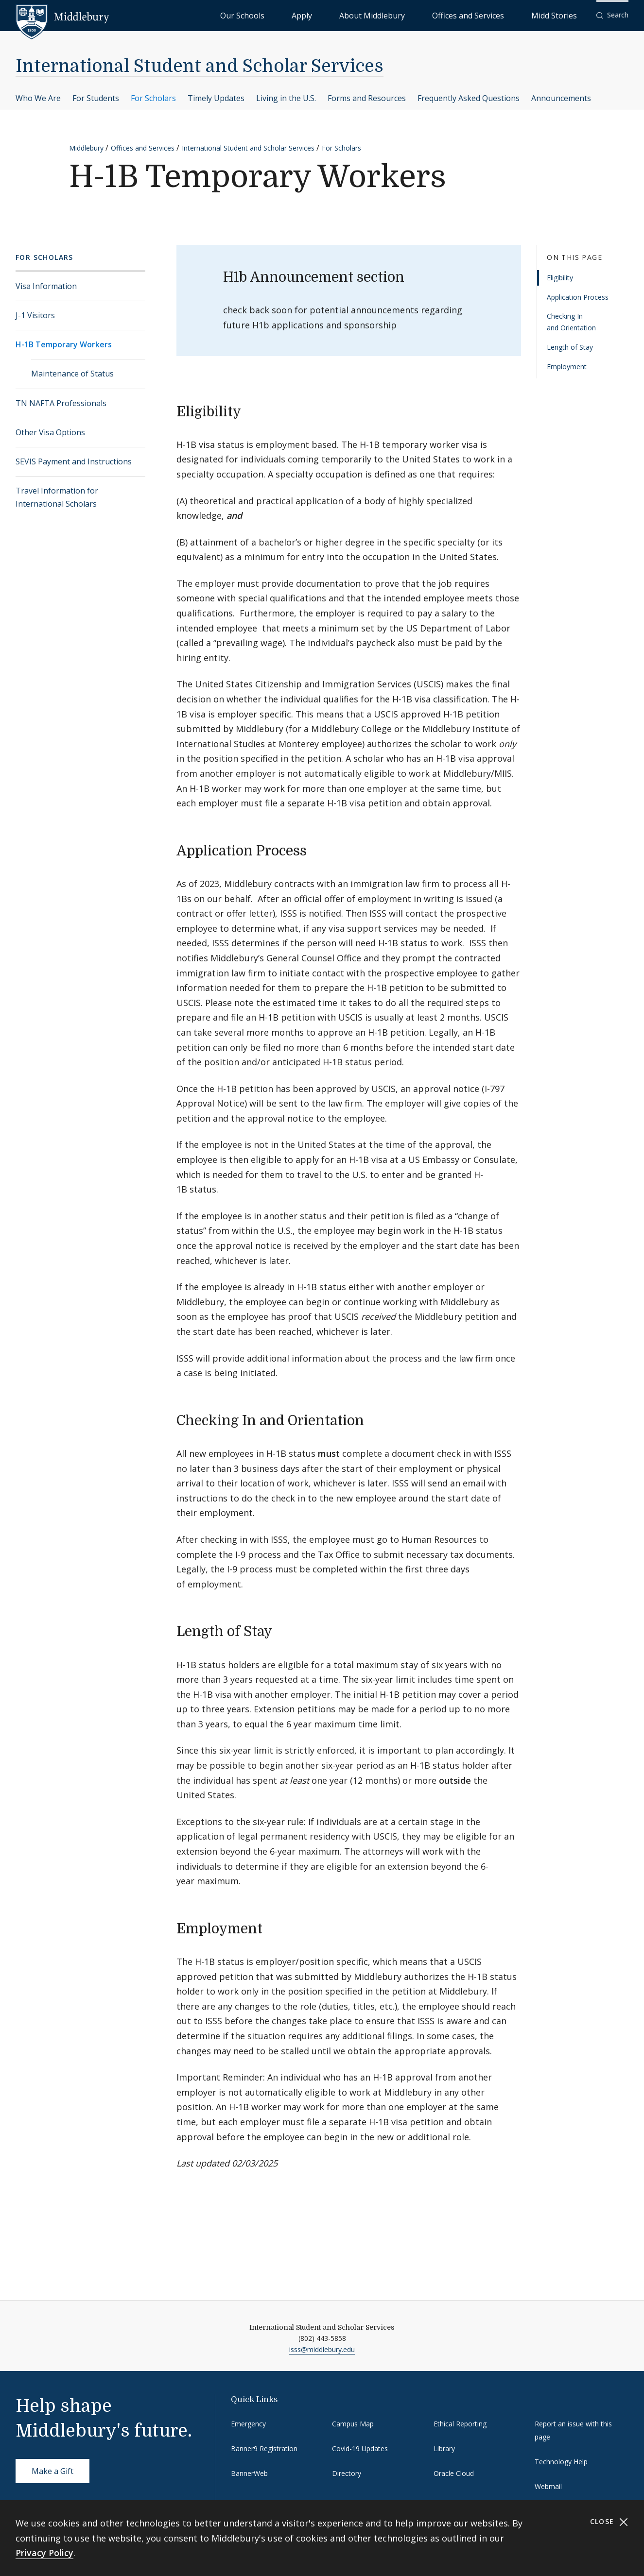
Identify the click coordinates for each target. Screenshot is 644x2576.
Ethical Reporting (460, 2423)
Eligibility (560, 277)
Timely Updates (216, 98)
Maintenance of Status (72, 373)
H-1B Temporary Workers (64, 344)
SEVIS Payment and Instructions (74, 461)
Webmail (548, 2486)
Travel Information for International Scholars (57, 497)
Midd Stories (565, 14)
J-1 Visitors (35, 315)
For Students (95, 98)
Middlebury (86, 148)
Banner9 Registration (264, 2448)
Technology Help (561, 2461)
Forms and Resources (367, 98)
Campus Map (353, 2423)
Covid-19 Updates (360, 2448)
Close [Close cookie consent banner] (609, 2522)
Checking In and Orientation (571, 321)
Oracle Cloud (454, 2473)
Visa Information (46, 286)
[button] (612, 15)
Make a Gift (52, 2471)
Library (444, 2448)
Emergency (248, 2423)
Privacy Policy (44, 2553)
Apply (381, 14)
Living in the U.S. (286, 98)
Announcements (561, 98)
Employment (567, 366)
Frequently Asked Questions (469, 98)
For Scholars (153, 98)
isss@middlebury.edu (322, 2349)
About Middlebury (430, 14)
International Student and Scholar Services (199, 66)
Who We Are (38, 98)
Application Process (578, 297)
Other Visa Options (50, 432)
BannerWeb (249, 2473)
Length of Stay (570, 347)
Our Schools (342, 14)
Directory (346, 2473)
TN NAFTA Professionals (61, 403)
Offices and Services (501, 14)
